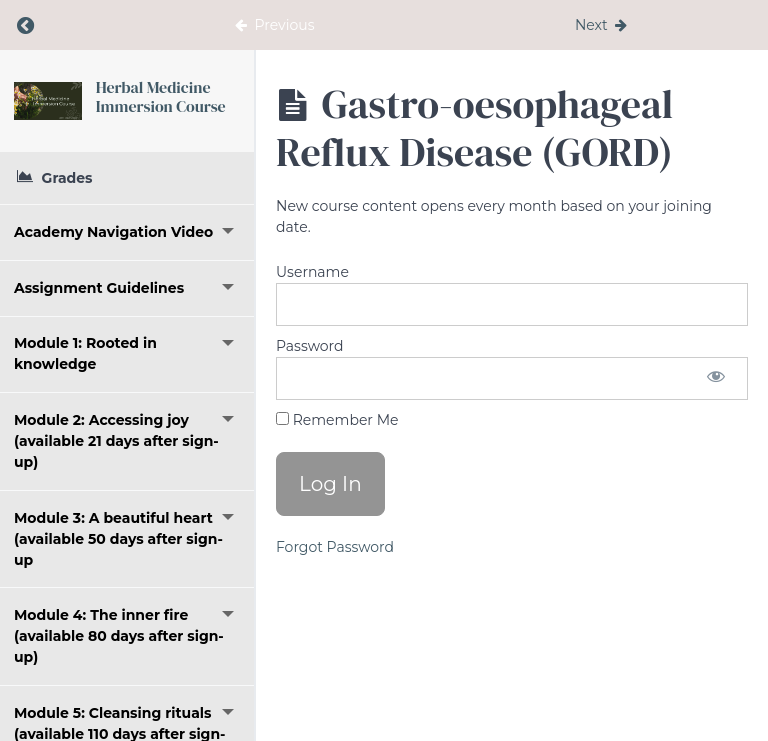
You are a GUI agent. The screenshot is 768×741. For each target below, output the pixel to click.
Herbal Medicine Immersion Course (161, 96)
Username (312, 272)
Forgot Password (335, 547)
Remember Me (337, 420)
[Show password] (716, 378)
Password (309, 346)
